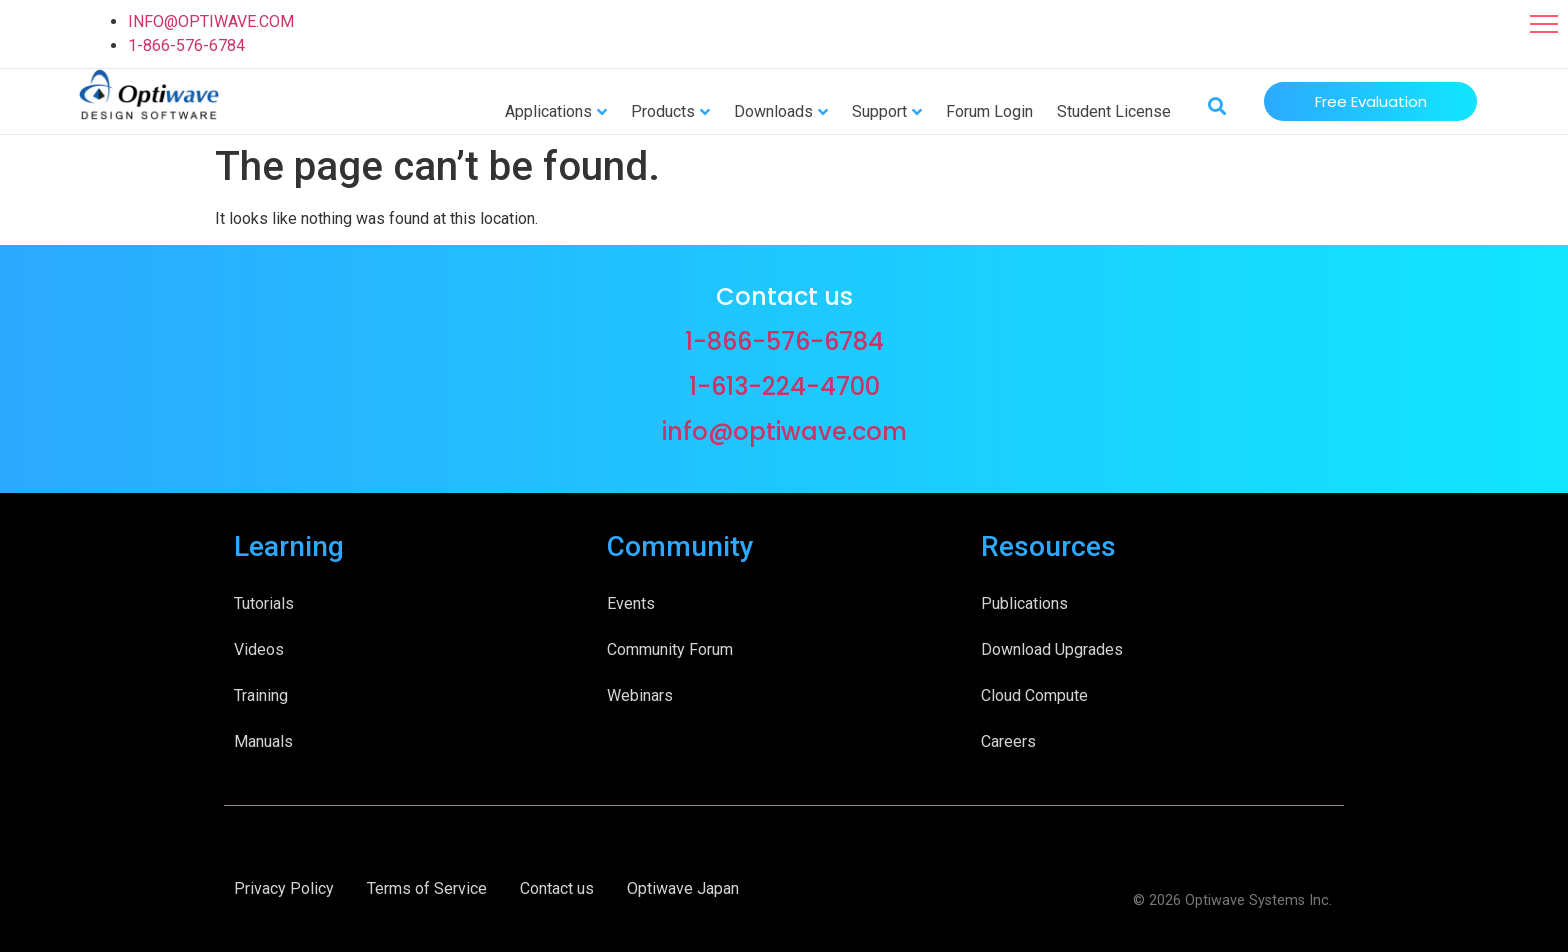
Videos (259, 649)
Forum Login (989, 111)
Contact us (557, 888)
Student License (1114, 111)
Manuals (263, 741)
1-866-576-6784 (186, 45)
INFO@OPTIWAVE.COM (211, 21)
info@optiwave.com (784, 431)
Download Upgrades (1052, 649)
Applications (548, 111)
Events (631, 603)
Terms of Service (427, 888)
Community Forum (670, 649)
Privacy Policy (284, 888)
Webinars (640, 695)
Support (879, 111)
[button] (1544, 24)
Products (663, 111)
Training (261, 695)
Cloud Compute (1034, 695)
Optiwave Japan (683, 888)
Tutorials (264, 603)
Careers (1008, 741)
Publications (1024, 603)
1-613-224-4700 (784, 386)
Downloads (773, 111)
